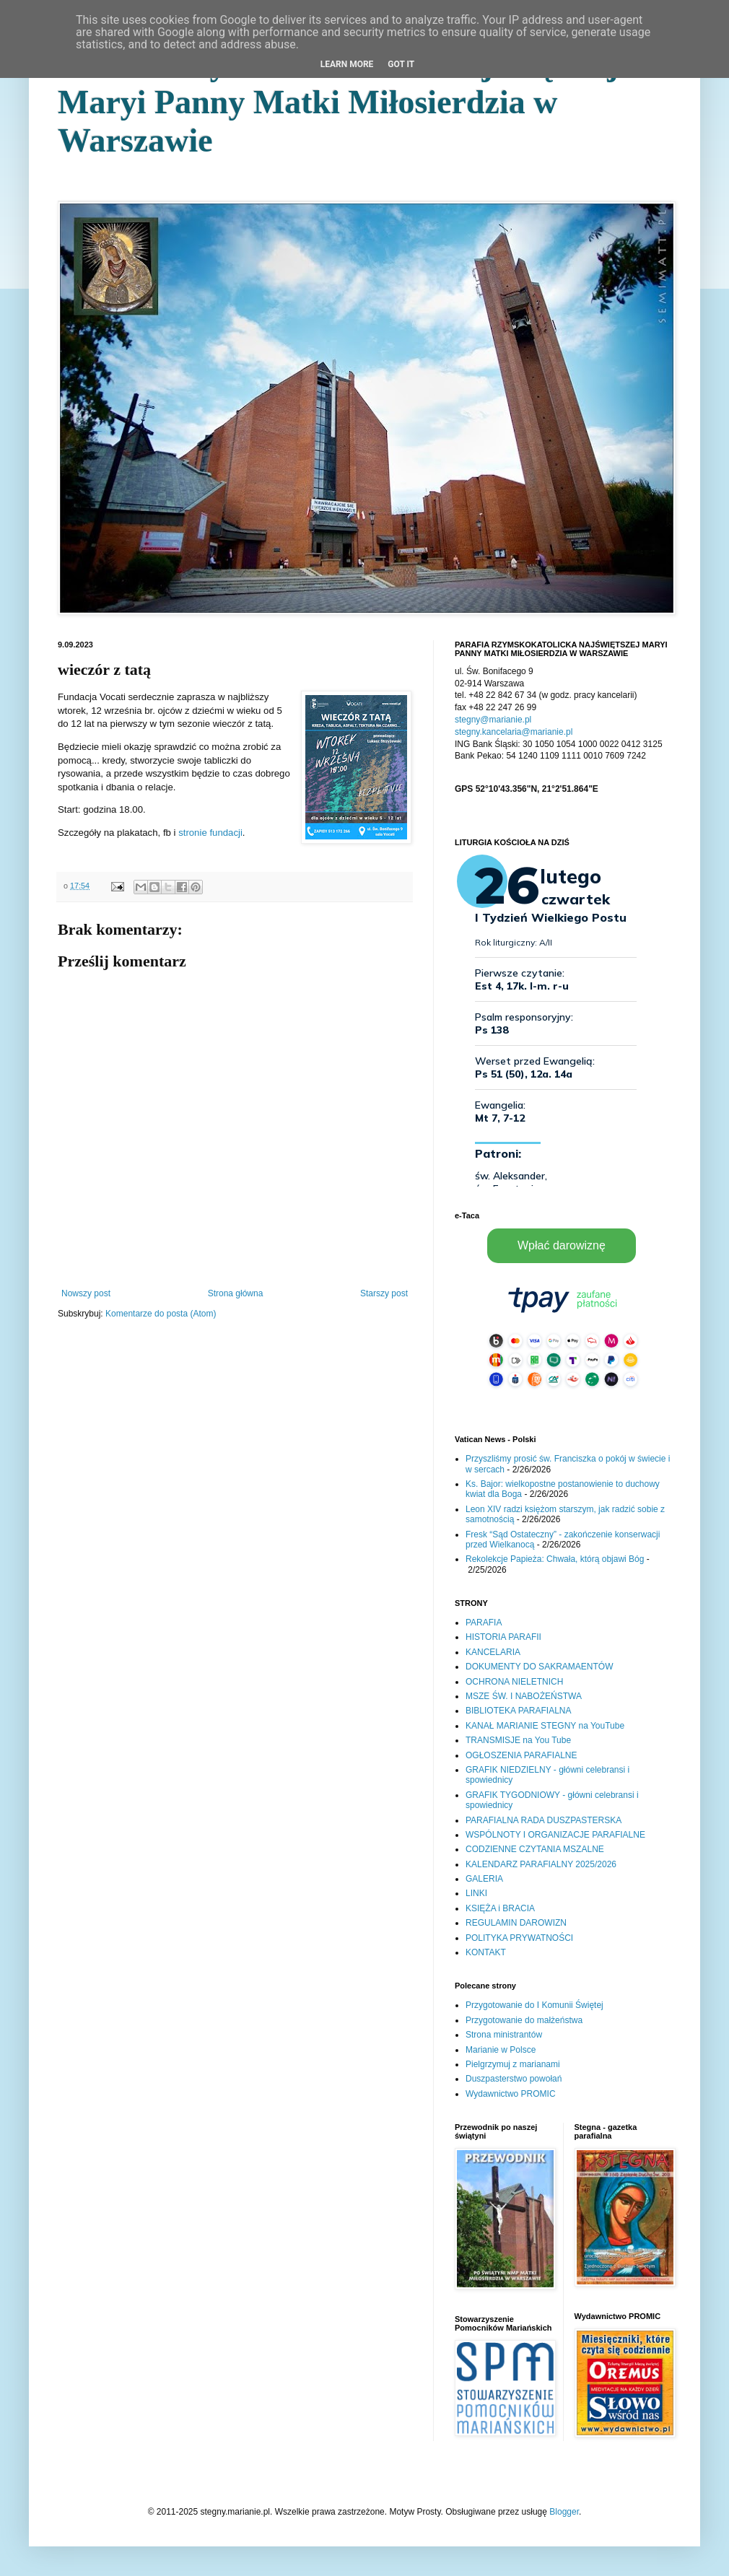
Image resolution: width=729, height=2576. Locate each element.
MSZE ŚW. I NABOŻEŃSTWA (524, 1696)
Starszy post (384, 1293)
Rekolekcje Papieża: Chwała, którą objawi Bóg (555, 1559)
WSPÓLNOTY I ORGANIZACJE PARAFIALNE (555, 1835)
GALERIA (484, 1879)
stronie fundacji (210, 832)
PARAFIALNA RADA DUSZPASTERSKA (543, 1820)
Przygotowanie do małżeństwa (524, 2020)
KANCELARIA (493, 1652)
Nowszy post (85, 1293)
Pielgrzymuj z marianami (513, 2064)
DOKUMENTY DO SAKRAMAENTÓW (539, 1667)
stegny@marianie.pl (493, 720)
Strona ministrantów (504, 2035)
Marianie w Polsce (501, 2050)
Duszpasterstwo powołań (514, 2079)
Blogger (564, 2512)
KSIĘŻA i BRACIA (500, 1908)
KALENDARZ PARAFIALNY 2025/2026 (541, 1864)
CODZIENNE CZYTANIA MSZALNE (535, 1849)
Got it (401, 64)
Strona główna (235, 1293)
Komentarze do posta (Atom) (160, 1314)
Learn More (347, 64)
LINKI (476, 1893)
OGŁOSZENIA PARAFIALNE (521, 1755)
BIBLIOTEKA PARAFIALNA (519, 1711)
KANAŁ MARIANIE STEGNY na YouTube (545, 1726)
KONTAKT (486, 1952)
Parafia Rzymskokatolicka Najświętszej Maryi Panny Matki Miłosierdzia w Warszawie (338, 102)
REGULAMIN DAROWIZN (516, 1923)
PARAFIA (484, 1622)
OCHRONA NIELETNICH (514, 1682)
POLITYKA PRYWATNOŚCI (519, 1938)
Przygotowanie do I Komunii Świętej (534, 2005)
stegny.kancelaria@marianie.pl (513, 732)
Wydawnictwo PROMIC (511, 2094)
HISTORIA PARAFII (503, 1637)
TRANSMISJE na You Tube (518, 1740)
